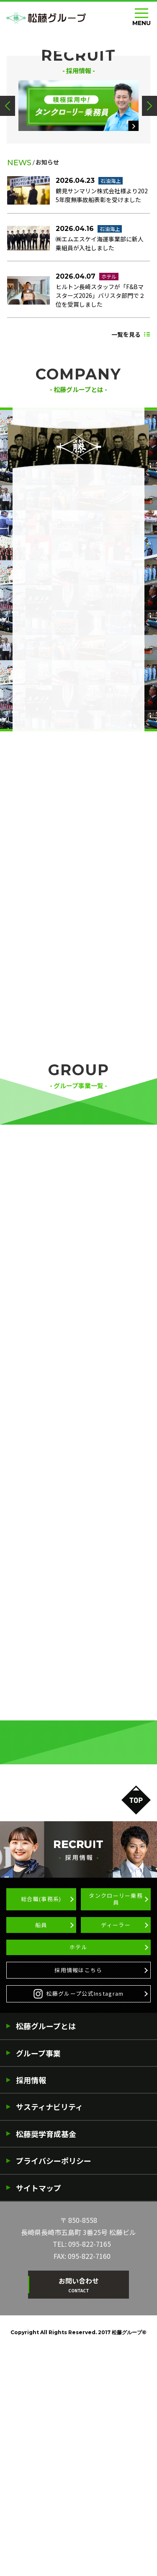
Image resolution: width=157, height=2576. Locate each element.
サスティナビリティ (49, 2332)
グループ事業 (38, 2279)
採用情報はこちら (78, 2192)
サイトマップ (38, 2414)
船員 (41, 2139)
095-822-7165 (89, 2471)
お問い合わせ (78, 2511)
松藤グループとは (46, 2252)
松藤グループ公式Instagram (78, 2219)
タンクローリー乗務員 (116, 2109)
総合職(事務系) (41, 2110)
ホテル (78, 2165)
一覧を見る (126, 507)
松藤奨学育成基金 (46, 2360)
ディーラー (116, 2139)
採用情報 (31, 2306)
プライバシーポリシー (53, 2386)
